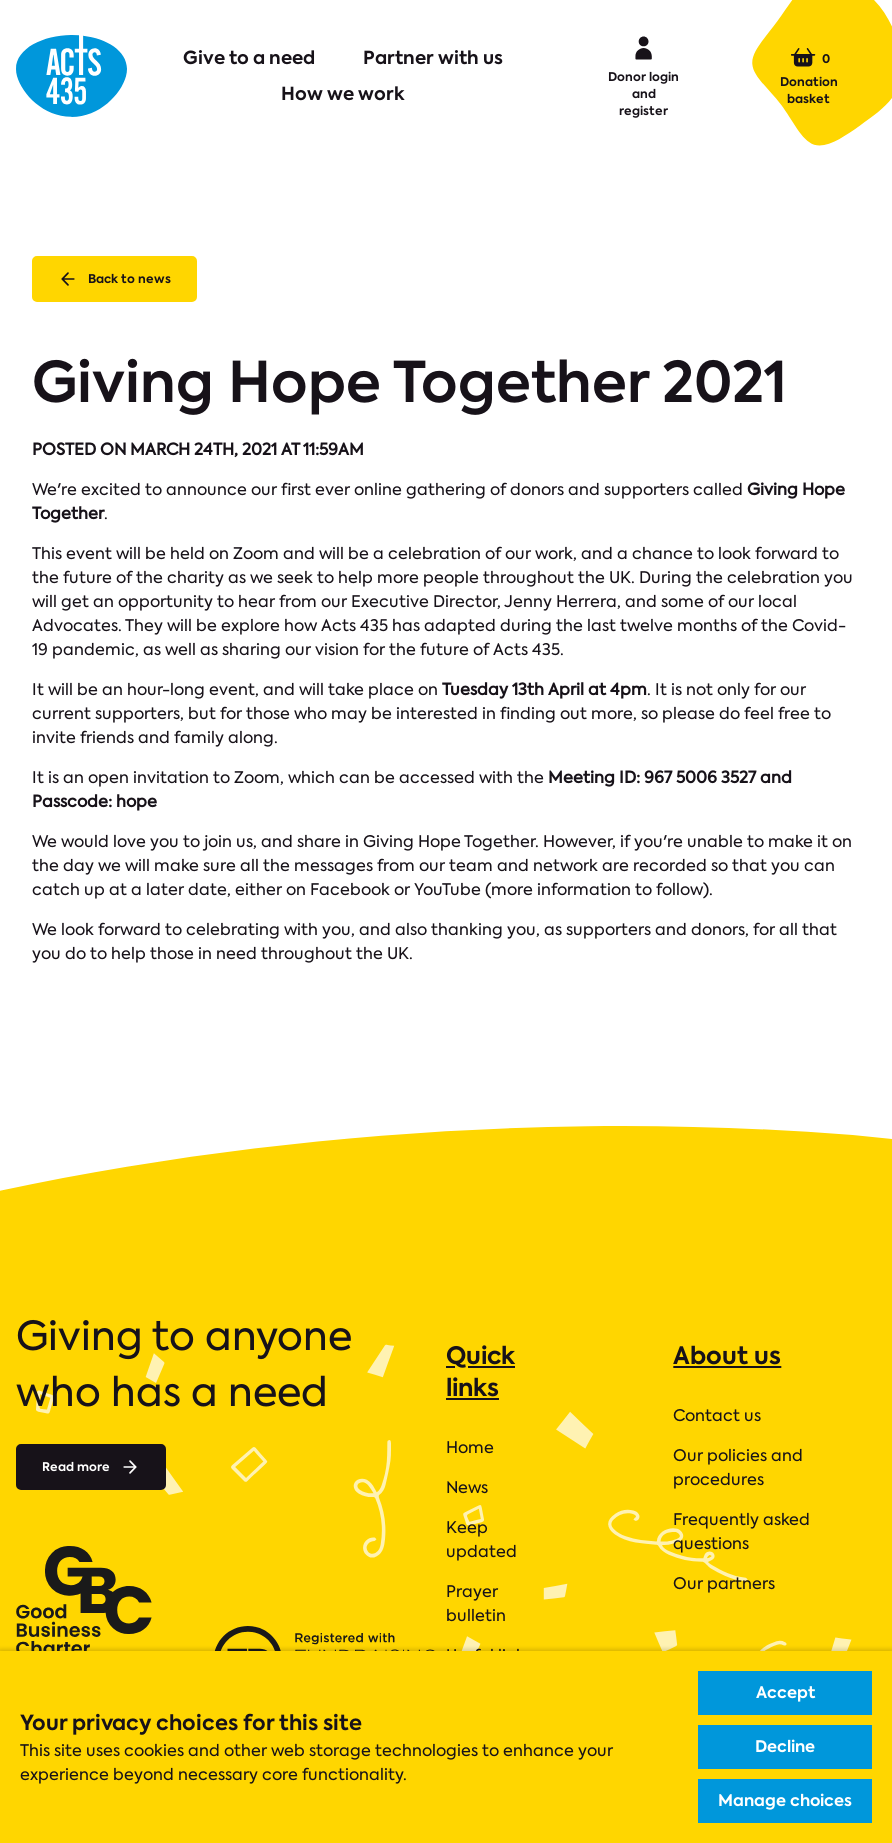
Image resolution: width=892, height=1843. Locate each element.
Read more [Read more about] (91, 1467)
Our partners (724, 1583)
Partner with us (433, 57)
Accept (785, 1692)
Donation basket (809, 76)
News (467, 1487)
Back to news (114, 279)
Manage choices (785, 1800)
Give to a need (249, 57)
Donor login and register (643, 75)
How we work (343, 93)
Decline (785, 1746)
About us (727, 1355)
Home (470, 1447)
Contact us (717, 1415)
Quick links (480, 1371)
